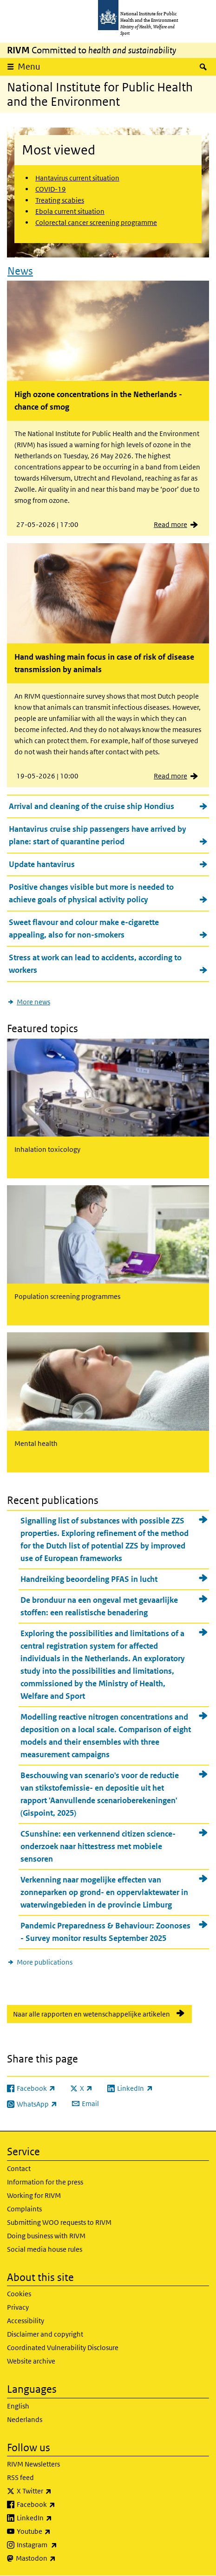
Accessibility (25, 2320)
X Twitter (58, 2491)
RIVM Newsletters (33, 2464)
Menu (29, 66)
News (20, 271)
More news (33, 1001)
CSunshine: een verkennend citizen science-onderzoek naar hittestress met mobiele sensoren (98, 1846)
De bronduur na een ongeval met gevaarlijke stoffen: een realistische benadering (99, 1606)
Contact (19, 2168)
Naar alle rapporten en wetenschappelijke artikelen (91, 2014)
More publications (44, 1962)
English (18, 2406)
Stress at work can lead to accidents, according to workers (95, 963)
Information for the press (45, 2182)
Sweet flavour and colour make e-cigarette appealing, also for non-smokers (84, 928)
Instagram (61, 2544)
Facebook (60, 2504)
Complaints (24, 2208)
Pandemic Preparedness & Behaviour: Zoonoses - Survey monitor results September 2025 (105, 1932)
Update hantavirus (42, 864)
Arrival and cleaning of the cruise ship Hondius (91, 806)
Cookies (19, 2293)
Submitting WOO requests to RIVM (59, 2222)
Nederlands (24, 2419)
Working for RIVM (34, 2195)
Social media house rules (44, 2249)
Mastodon (60, 2558)
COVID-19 (50, 189)
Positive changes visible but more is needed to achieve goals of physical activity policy (91, 893)
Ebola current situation (70, 211)
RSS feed (20, 2477)
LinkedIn (59, 2518)
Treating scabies (59, 200)
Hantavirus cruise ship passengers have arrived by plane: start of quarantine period (97, 835)
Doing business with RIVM (46, 2235)
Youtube (58, 2531)
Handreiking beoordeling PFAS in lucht (88, 1579)
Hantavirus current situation (77, 177)
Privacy (18, 2307)
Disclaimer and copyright (45, 2334)
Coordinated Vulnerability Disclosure (62, 2347)
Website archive (31, 2361)
